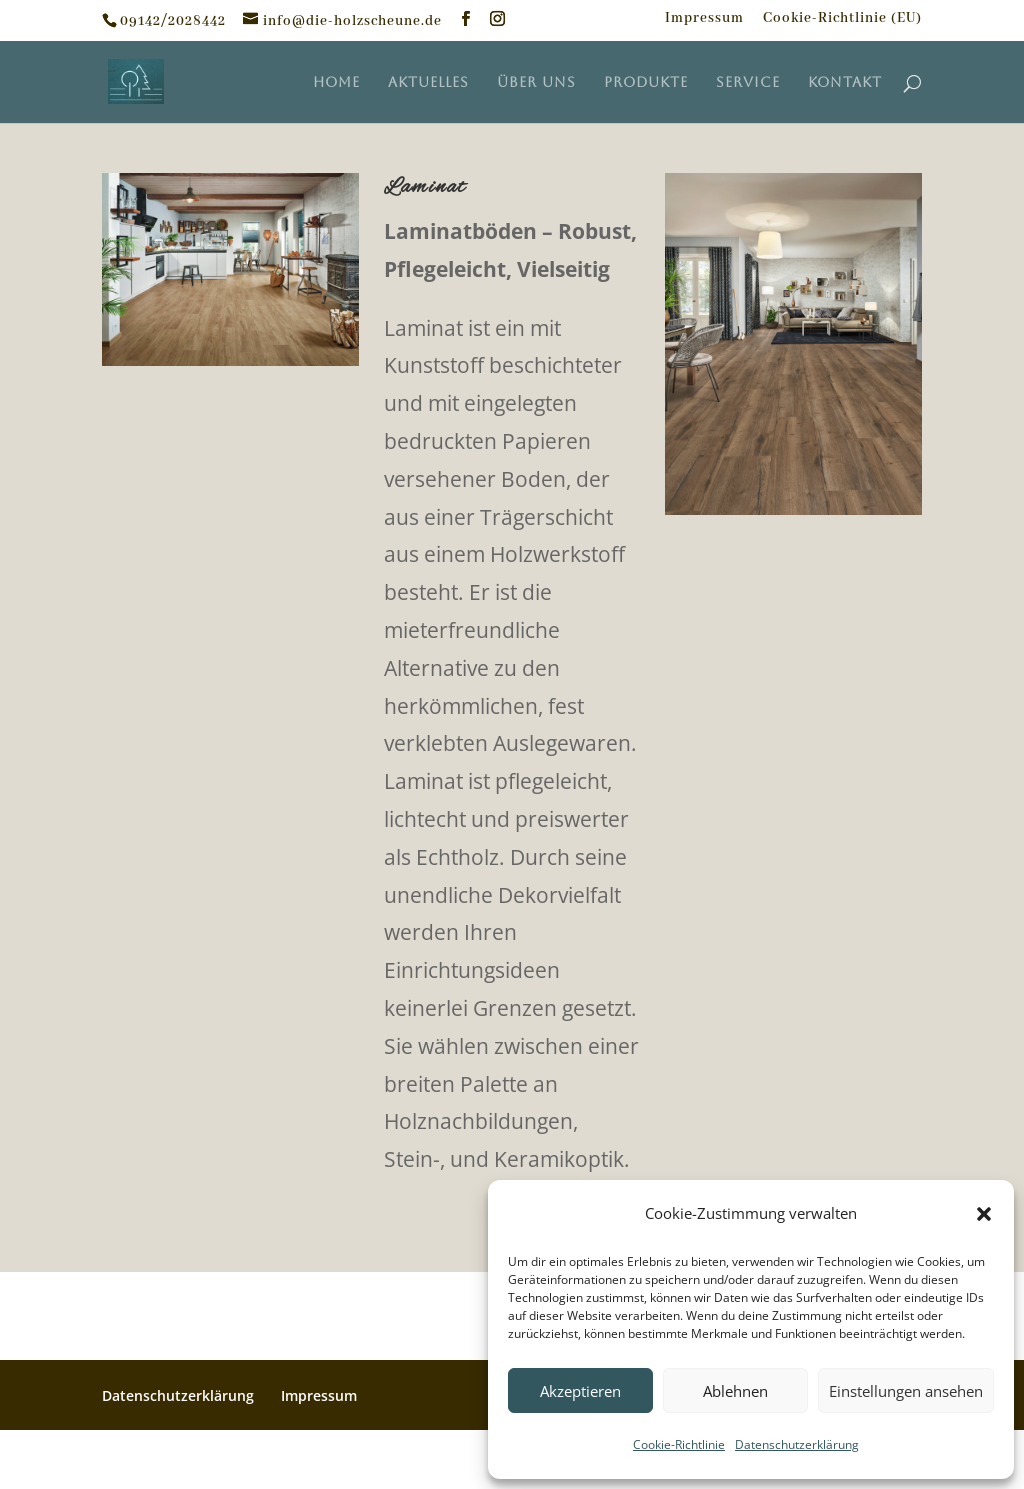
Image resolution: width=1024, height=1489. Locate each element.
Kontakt (845, 82)
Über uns (536, 82)
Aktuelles (428, 82)
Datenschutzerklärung (797, 1444)
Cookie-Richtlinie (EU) (842, 19)
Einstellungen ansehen (906, 1391)
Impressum (704, 19)
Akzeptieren (580, 1391)
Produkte (646, 82)
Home (336, 82)
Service (748, 82)
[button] (984, 1214)
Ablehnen (735, 1391)
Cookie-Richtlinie (679, 1444)
